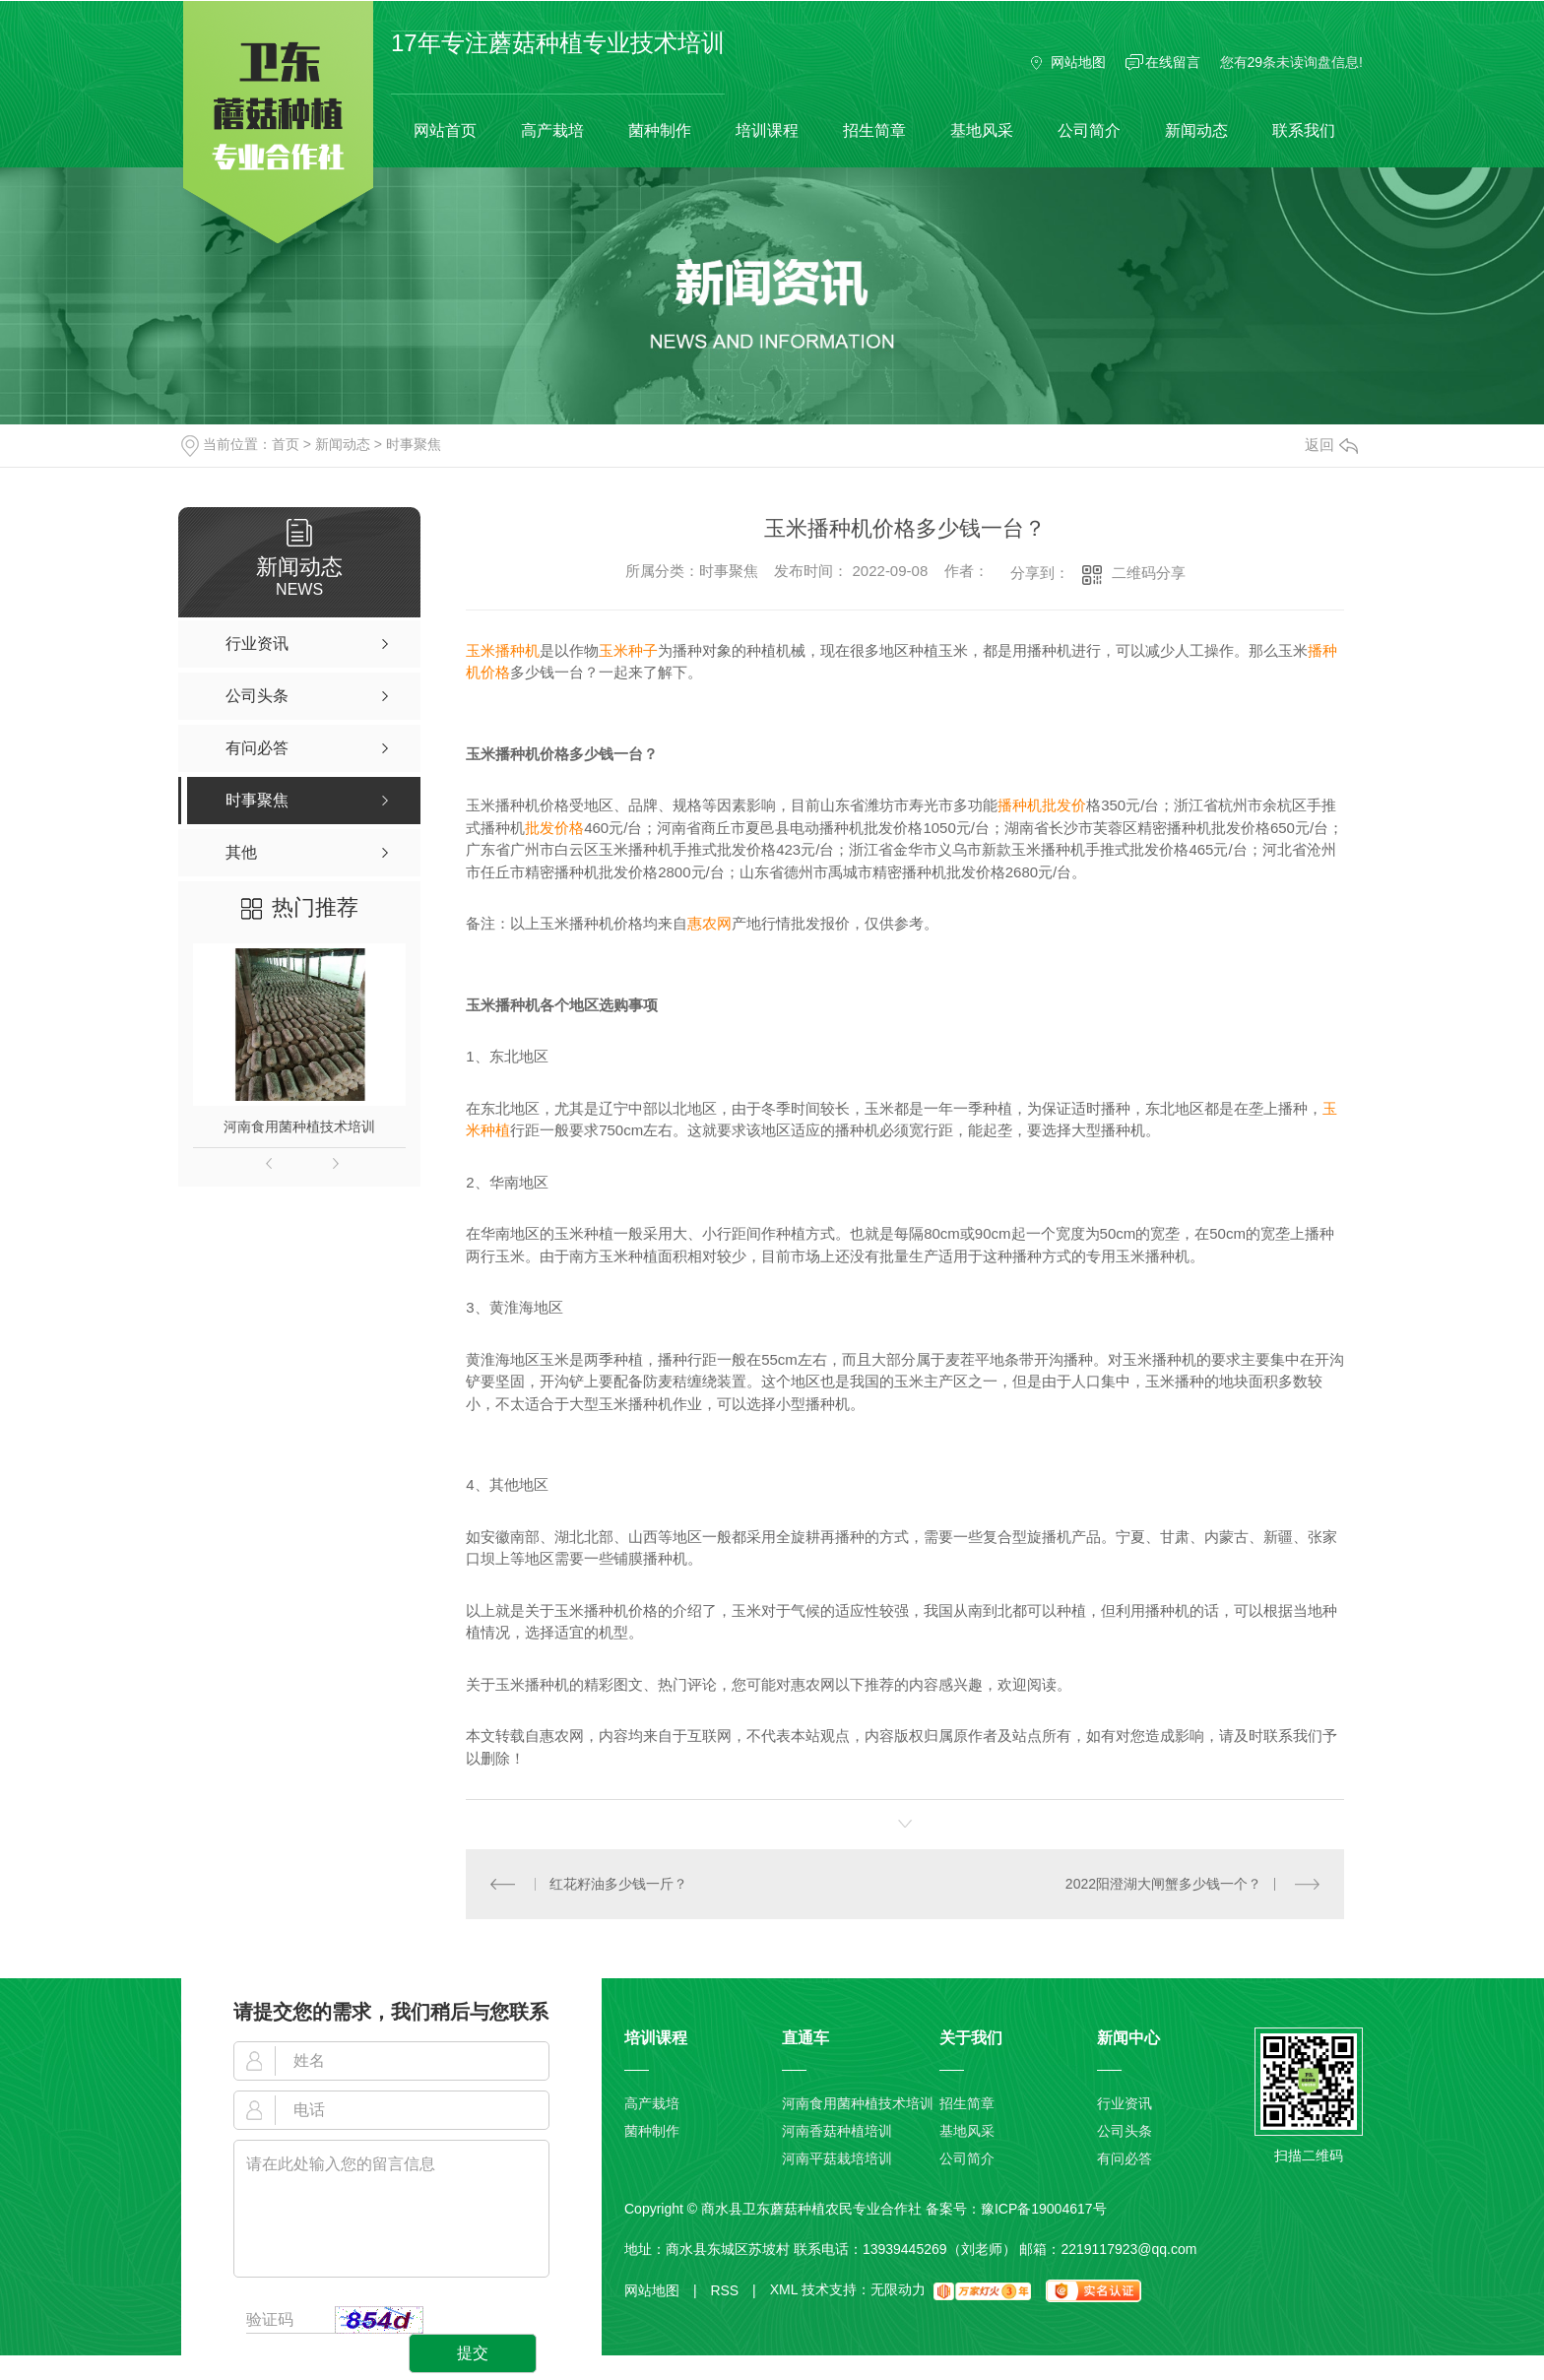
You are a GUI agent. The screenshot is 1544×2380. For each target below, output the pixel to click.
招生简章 (874, 130)
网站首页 (445, 130)
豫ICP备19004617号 (1044, 2209)
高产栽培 (552, 130)
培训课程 (767, 130)
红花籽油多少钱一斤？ (618, 1884)
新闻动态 (1196, 130)
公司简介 (1089, 130)
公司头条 (1124, 2131)
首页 (285, 444)
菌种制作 (659, 130)
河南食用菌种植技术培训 (299, 1126)
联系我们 (1303, 130)
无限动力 (898, 2290)
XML (784, 2290)
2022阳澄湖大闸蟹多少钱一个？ (1163, 1884)
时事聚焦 (413, 444)
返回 (1331, 444)
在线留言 (1172, 62)
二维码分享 (1149, 572)
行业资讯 (1124, 2103)
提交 (472, 2353)
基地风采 (981, 130)
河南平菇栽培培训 (837, 2158)
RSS (732, 2290)
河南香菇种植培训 (837, 2131)
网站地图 (1078, 62)
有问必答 (1124, 2158)
